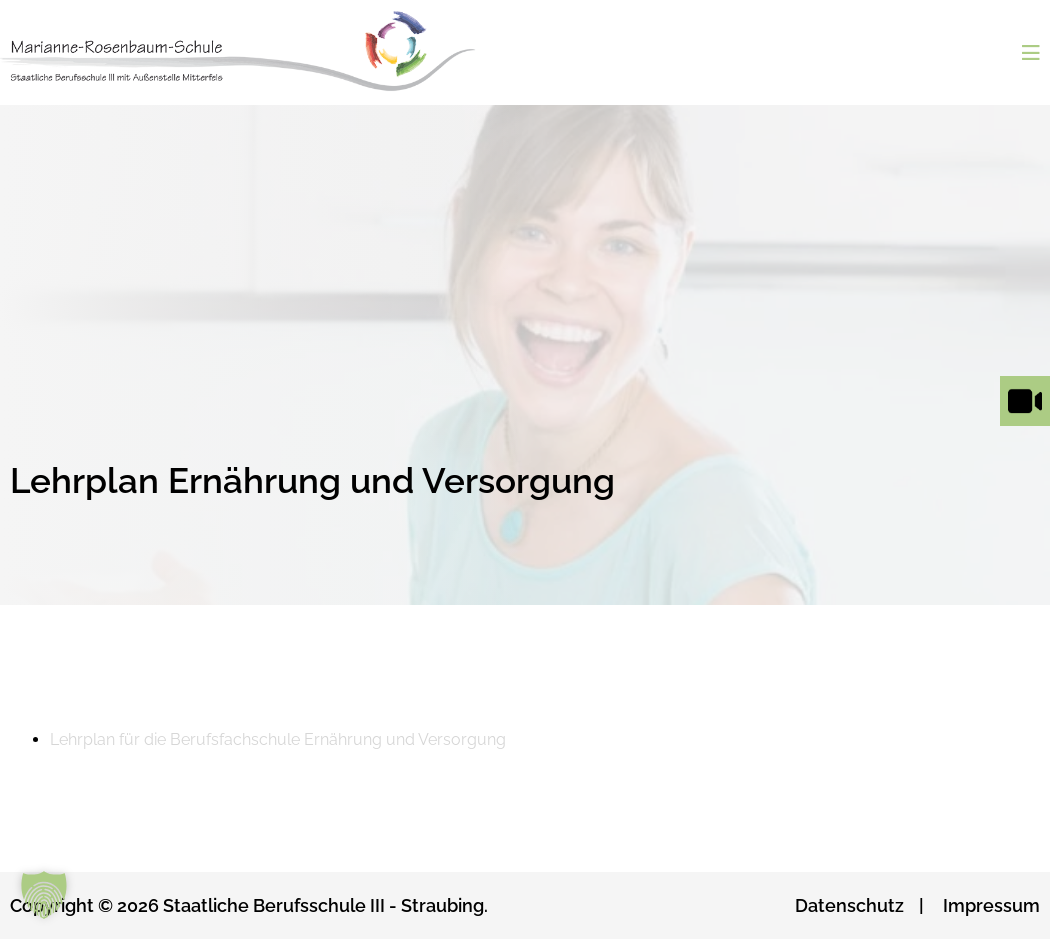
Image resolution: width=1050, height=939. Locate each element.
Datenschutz (849, 905)
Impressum (991, 905)
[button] (44, 895)
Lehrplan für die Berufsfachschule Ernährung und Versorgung (278, 739)
